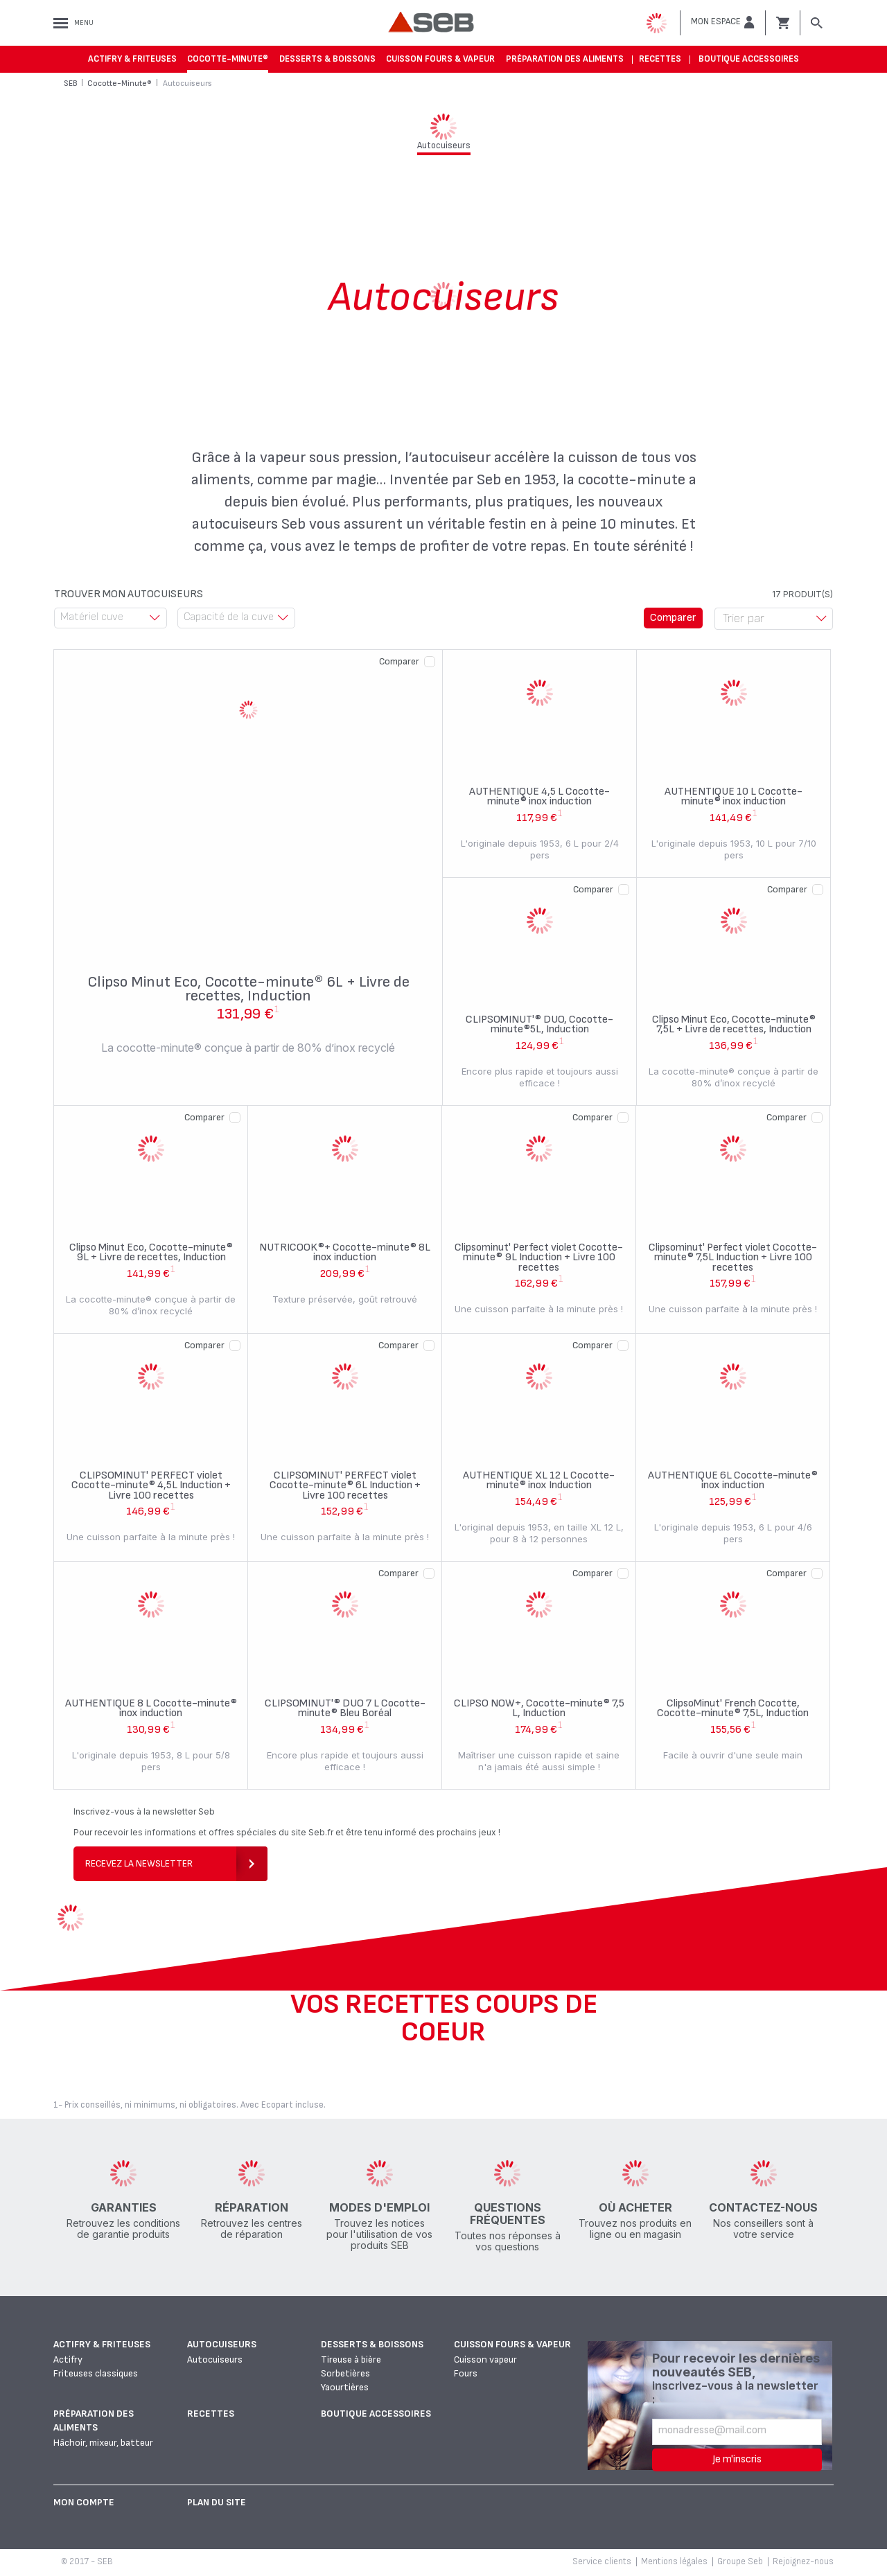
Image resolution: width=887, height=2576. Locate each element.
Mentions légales (674, 2561)
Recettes (660, 58)
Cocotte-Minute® (227, 58)
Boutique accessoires (749, 58)
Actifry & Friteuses (132, 58)
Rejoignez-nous (803, 2561)
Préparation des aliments (565, 58)
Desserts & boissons (327, 58)
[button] (723, 22)
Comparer (399, 661)
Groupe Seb (740, 2561)
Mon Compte (83, 2502)
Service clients (601, 2561)
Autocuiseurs (221, 2344)
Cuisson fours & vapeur (440, 58)
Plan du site (216, 2502)
